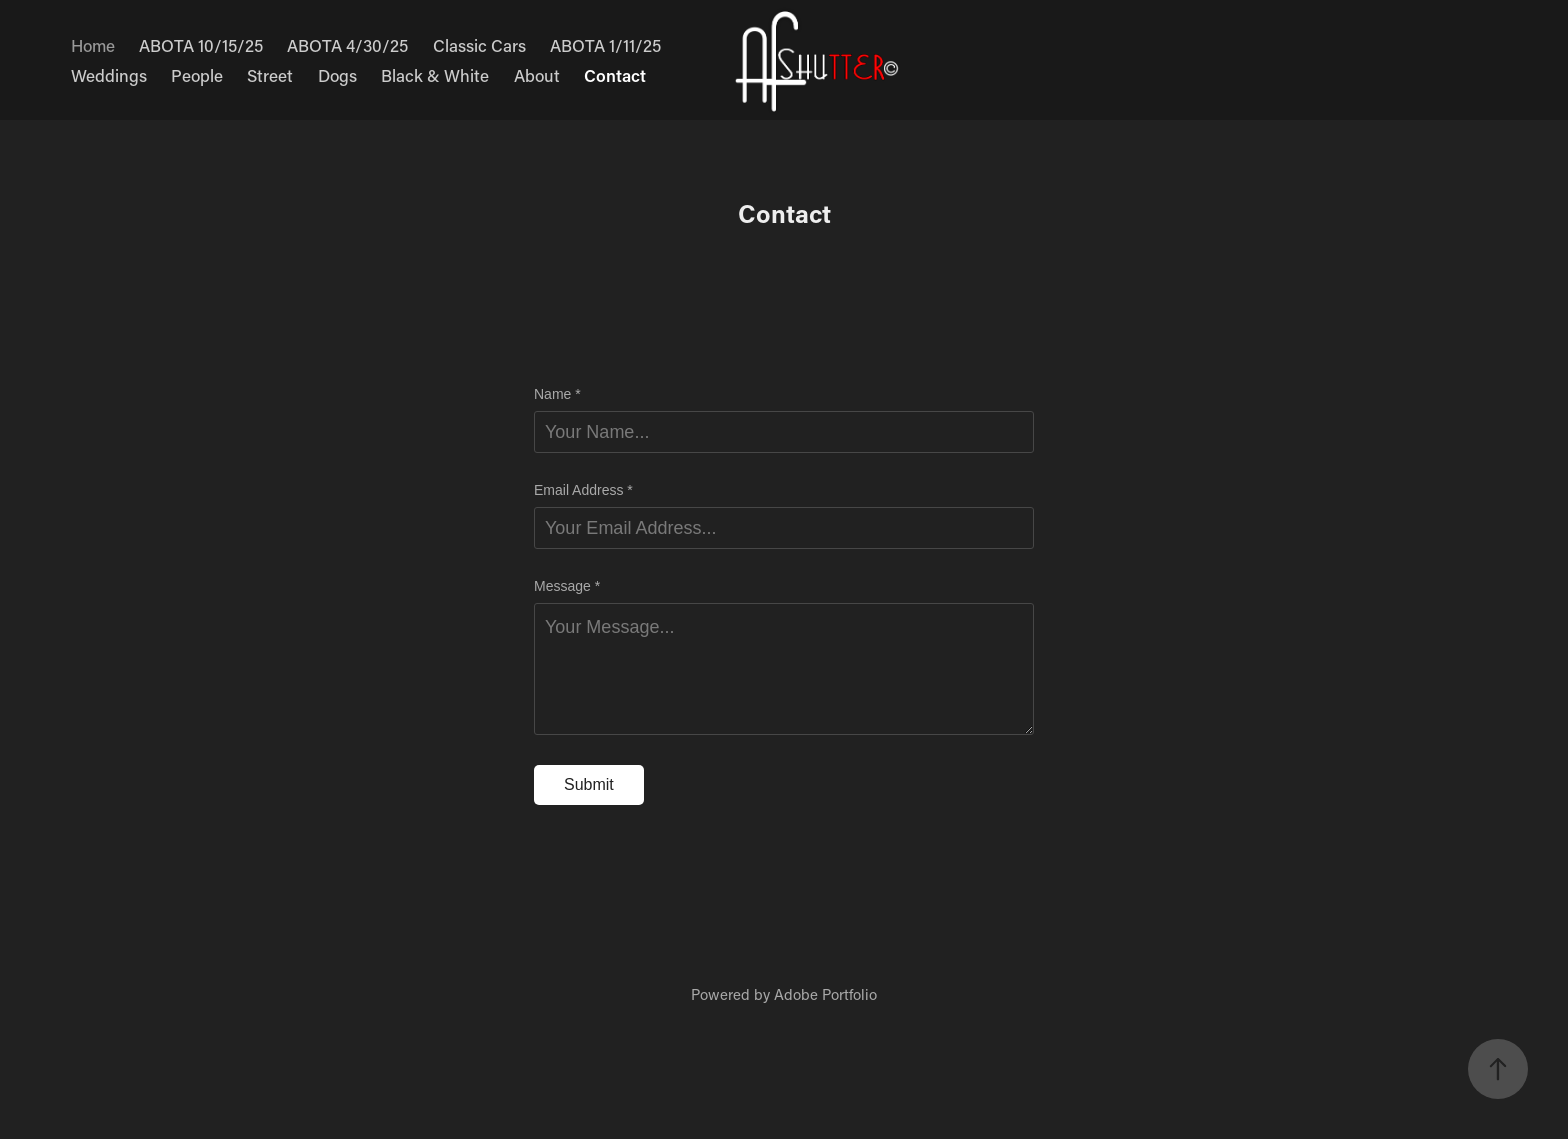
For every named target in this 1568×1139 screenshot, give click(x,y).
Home (93, 45)
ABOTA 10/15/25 (201, 45)
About (537, 75)
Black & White (435, 75)
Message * (567, 586)
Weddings (109, 75)
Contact (615, 75)
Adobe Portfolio (825, 994)
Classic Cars (479, 45)
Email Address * (583, 490)
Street (270, 75)
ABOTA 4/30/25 (347, 45)
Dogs (337, 75)
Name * (557, 394)
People (197, 75)
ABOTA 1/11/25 (605, 45)
